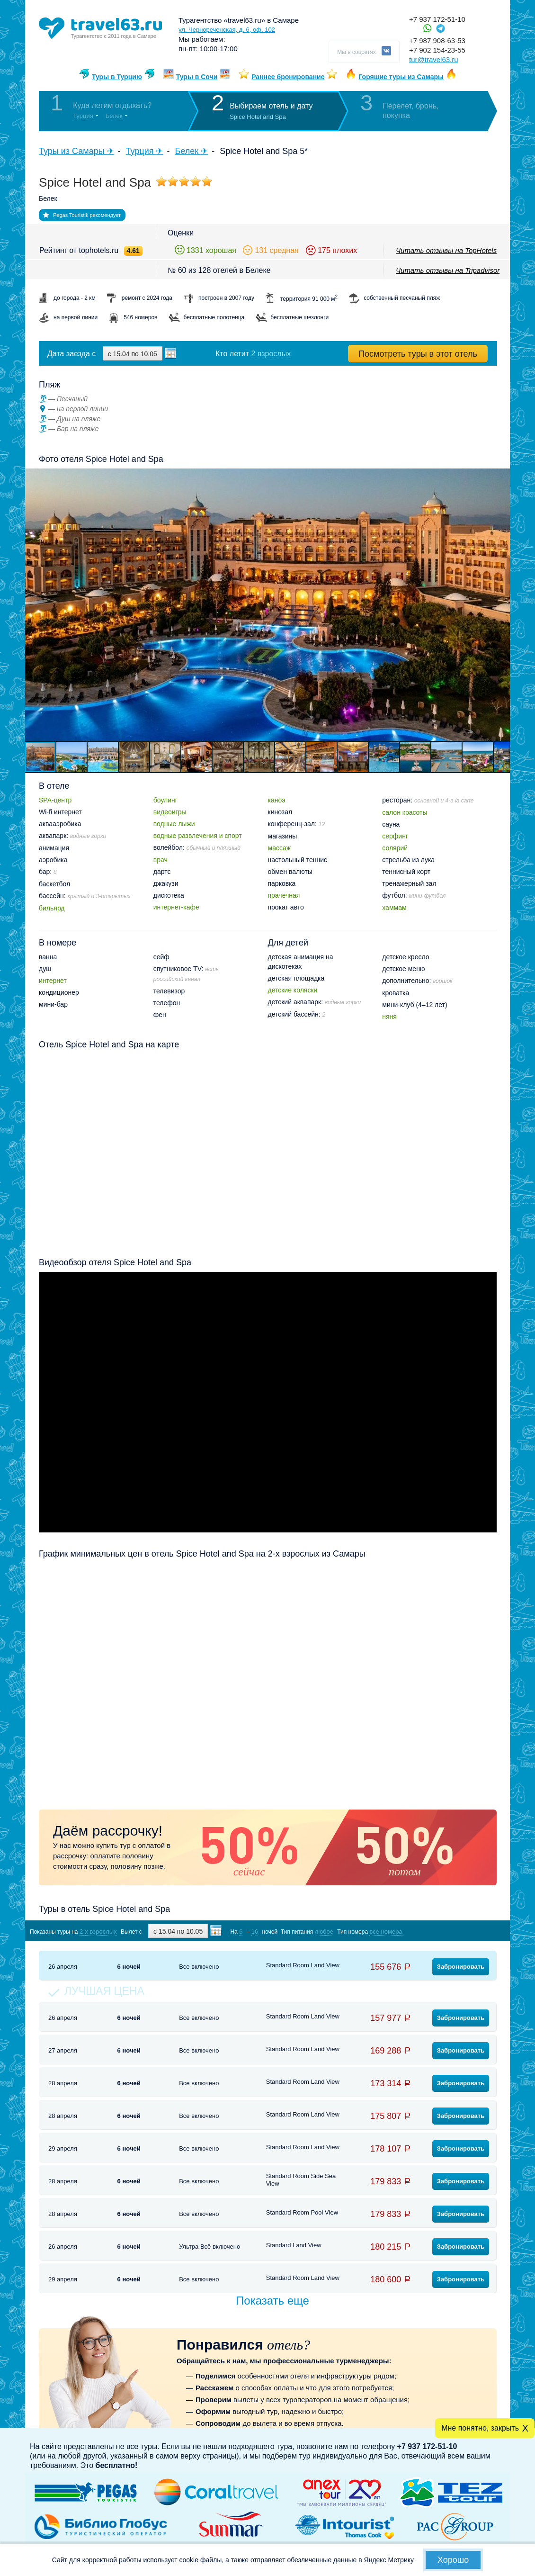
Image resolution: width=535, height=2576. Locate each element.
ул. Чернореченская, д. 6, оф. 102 (226, 29)
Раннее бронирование (287, 77)
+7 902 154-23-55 (437, 50)
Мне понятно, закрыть (480, 2428)
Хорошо (453, 2560)
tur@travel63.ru (433, 59)
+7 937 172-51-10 (437, 19)
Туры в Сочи (197, 77)
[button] (501, 604)
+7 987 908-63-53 (437, 40)
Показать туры (446, 1931)
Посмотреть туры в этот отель (417, 354)
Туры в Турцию (117, 77)
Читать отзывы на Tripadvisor (447, 270)
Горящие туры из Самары (401, 77)
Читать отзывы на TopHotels (446, 250)
